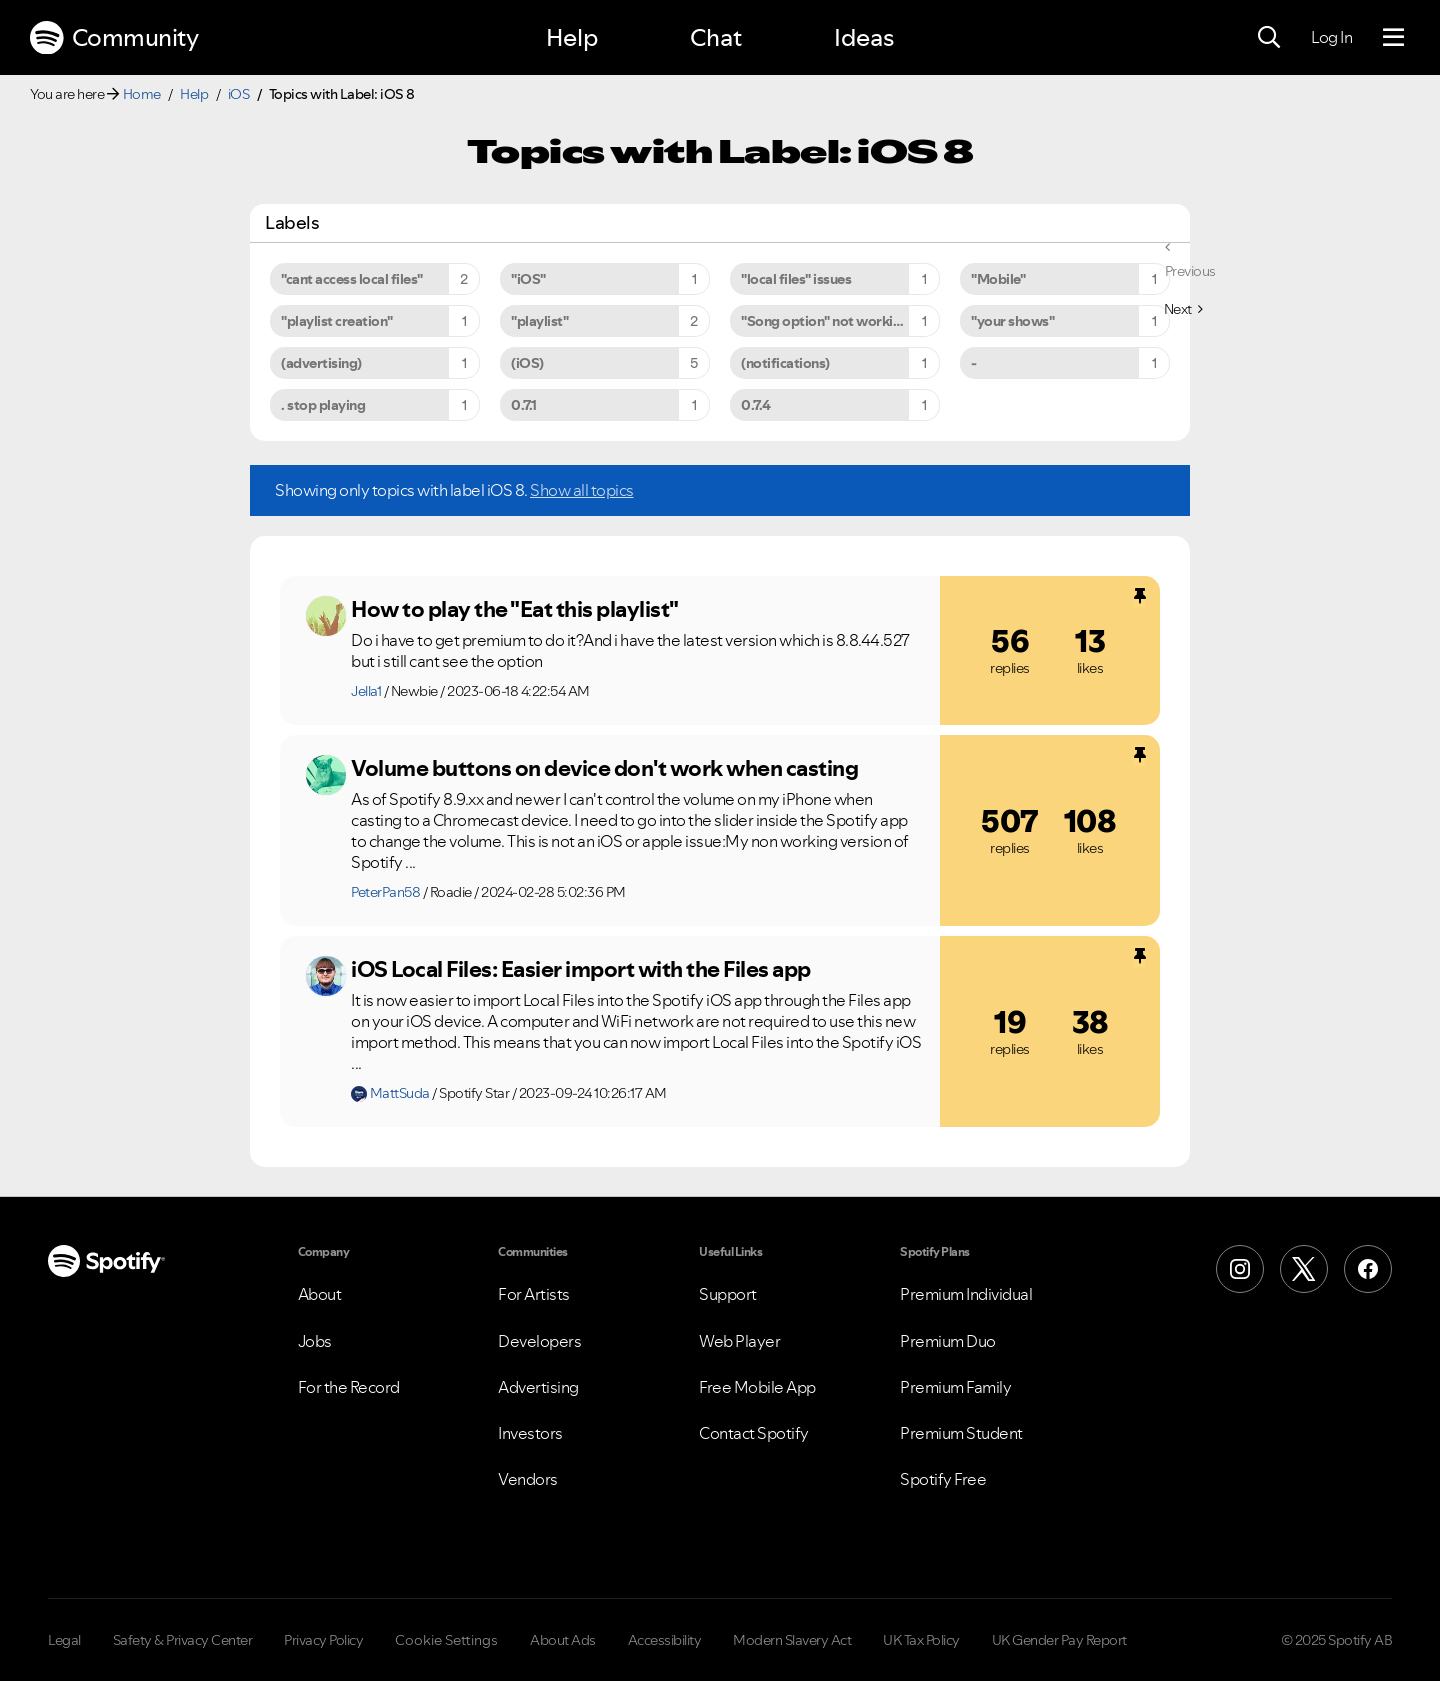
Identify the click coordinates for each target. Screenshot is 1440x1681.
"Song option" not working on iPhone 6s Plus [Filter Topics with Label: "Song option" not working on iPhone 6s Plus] (840, 321)
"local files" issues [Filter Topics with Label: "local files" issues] (796, 279)
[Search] (1269, 38)
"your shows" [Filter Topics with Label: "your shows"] (1012, 321)
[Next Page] (1183, 309)
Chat (716, 37)
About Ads (563, 1640)
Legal (64, 1640)
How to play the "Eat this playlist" (515, 609)
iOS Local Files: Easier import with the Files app (581, 969)
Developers (539, 1341)
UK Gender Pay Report (1059, 1640)
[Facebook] (1368, 1269)
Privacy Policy (323, 1640)
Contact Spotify (754, 1433)
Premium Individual (966, 1294)
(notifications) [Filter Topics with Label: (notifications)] (785, 363)
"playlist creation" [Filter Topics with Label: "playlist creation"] (337, 321)
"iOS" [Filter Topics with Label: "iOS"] (528, 279)
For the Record (349, 1387)
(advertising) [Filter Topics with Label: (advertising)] (321, 363)
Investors (530, 1433)
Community (114, 38)
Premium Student (961, 1433)
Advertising (538, 1387)
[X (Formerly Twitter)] (1304, 1269)
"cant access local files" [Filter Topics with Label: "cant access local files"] (352, 279)
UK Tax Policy (921, 1640)
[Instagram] (1240, 1269)
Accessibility (665, 1640)
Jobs (315, 1341)
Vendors (528, 1479)
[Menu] (1393, 38)
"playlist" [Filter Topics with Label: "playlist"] (539, 321)
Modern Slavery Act (792, 1640)
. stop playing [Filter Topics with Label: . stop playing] (323, 405)
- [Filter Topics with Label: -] (974, 363)
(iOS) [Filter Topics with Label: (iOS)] (527, 363)
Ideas (864, 37)
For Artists (534, 1294)
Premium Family (955, 1387)
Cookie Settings (446, 1640)
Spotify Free (943, 1479)
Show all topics (582, 490)
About (320, 1294)
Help (572, 37)
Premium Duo (948, 1341)
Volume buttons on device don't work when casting (604, 768)
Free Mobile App (757, 1387)
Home (142, 94)
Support (728, 1294)
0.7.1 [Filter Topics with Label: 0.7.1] (524, 405)
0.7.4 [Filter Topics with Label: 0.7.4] (756, 405)
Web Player (739, 1341)
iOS (239, 94)
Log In (1331, 37)
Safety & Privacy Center (183, 1640)
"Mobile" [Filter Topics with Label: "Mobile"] (998, 279)
